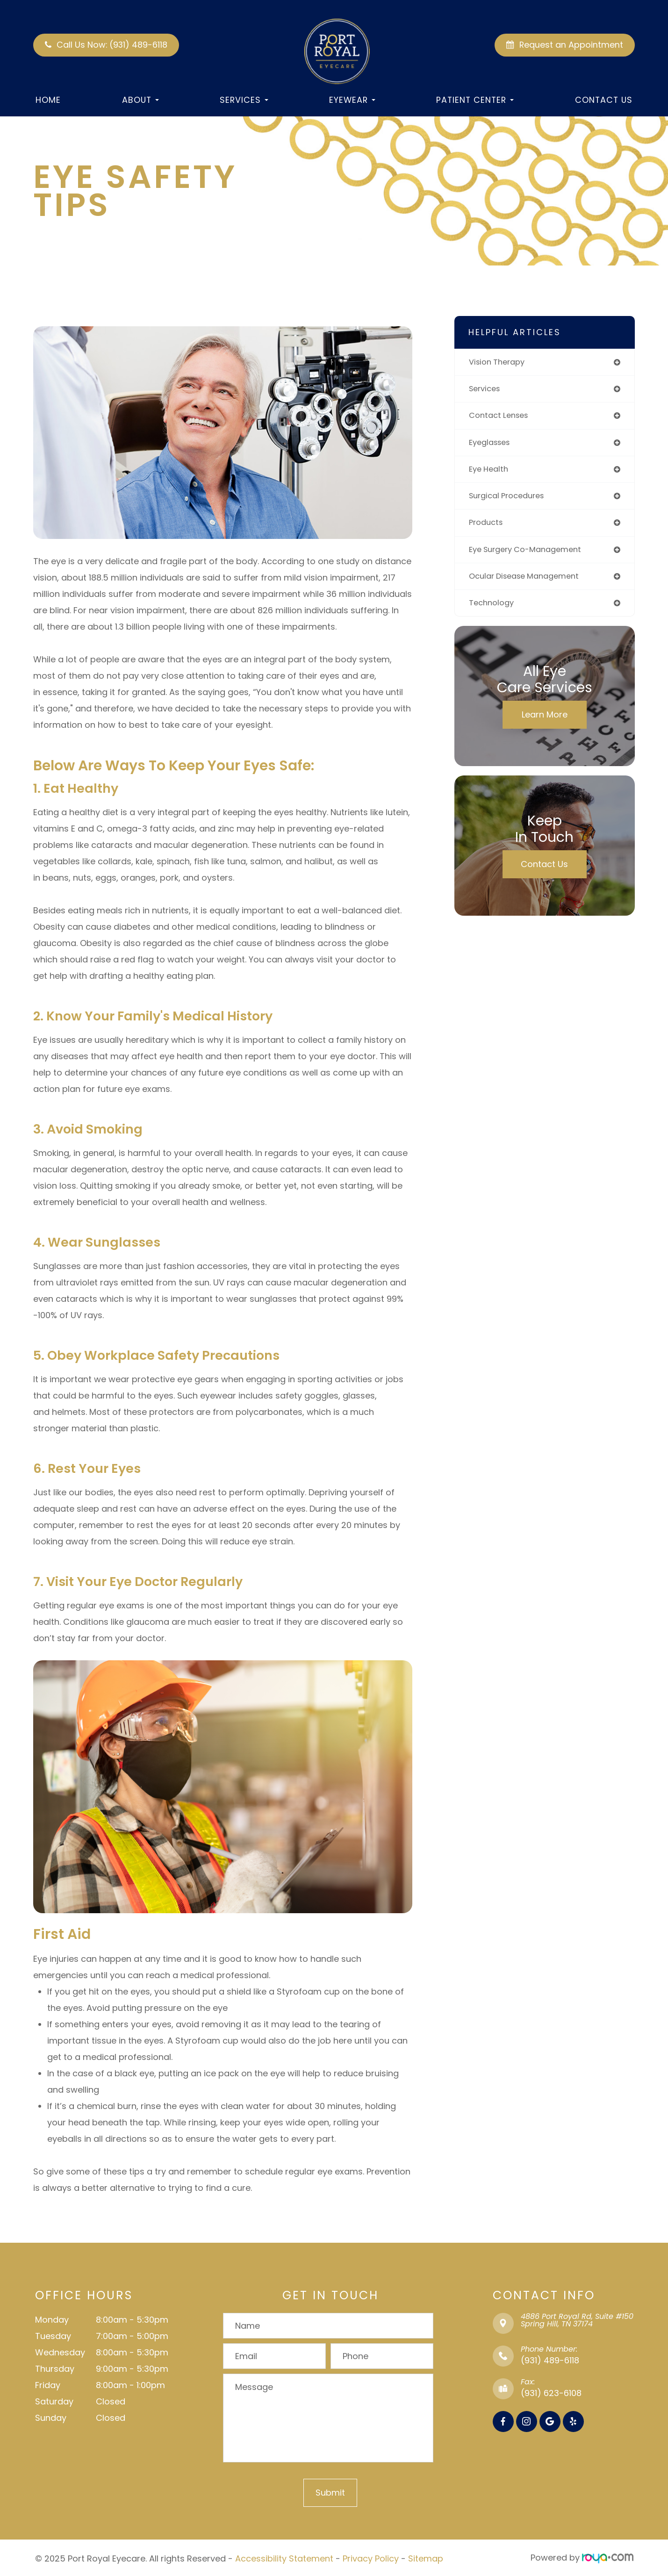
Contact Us (603, 100)
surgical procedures (511, 500)
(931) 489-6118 (550, 2360)
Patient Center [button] (475, 100)
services (486, 390)
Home (48, 100)
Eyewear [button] (352, 100)
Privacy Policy (371, 2557)
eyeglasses (492, 445)
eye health (490, 473)
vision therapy (499, 362)
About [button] (140, 100)
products (487, 528)
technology (493, 611)
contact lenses (501, 417)
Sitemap (425, 2557)
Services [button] (244, 100)
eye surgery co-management (531, 555)
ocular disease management (529, 583)
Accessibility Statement (284, 2557)
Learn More (544, 723)
